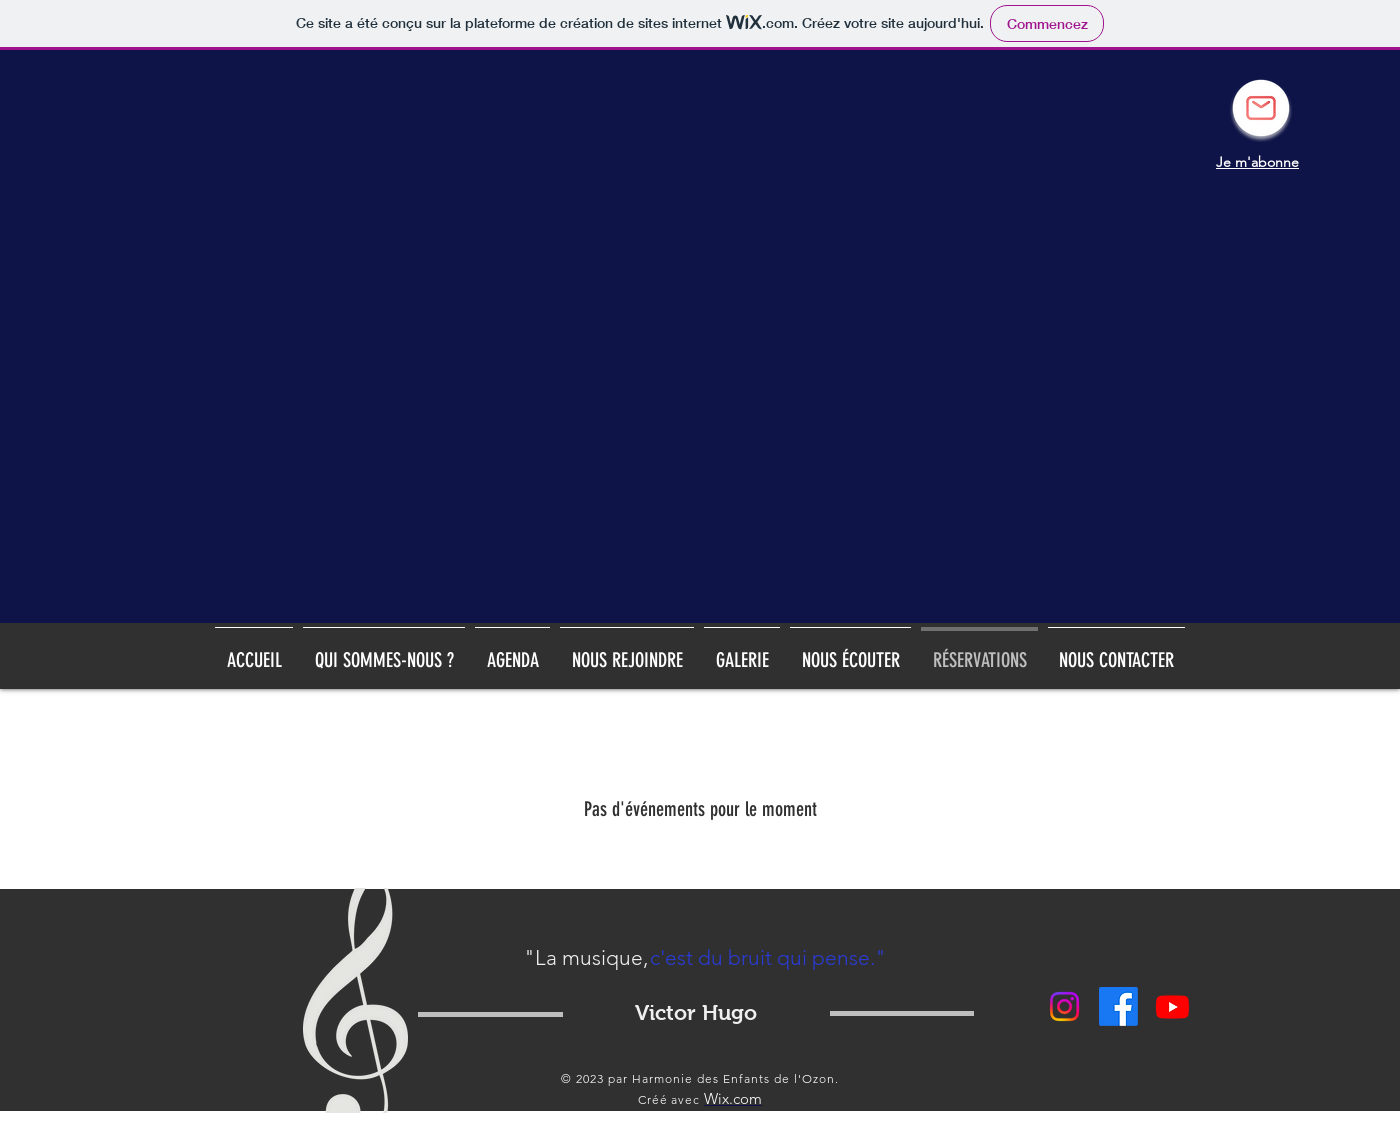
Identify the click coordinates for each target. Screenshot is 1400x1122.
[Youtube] (1172, 1006)
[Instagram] (1064, 1006)
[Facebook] (1118, 1006)
